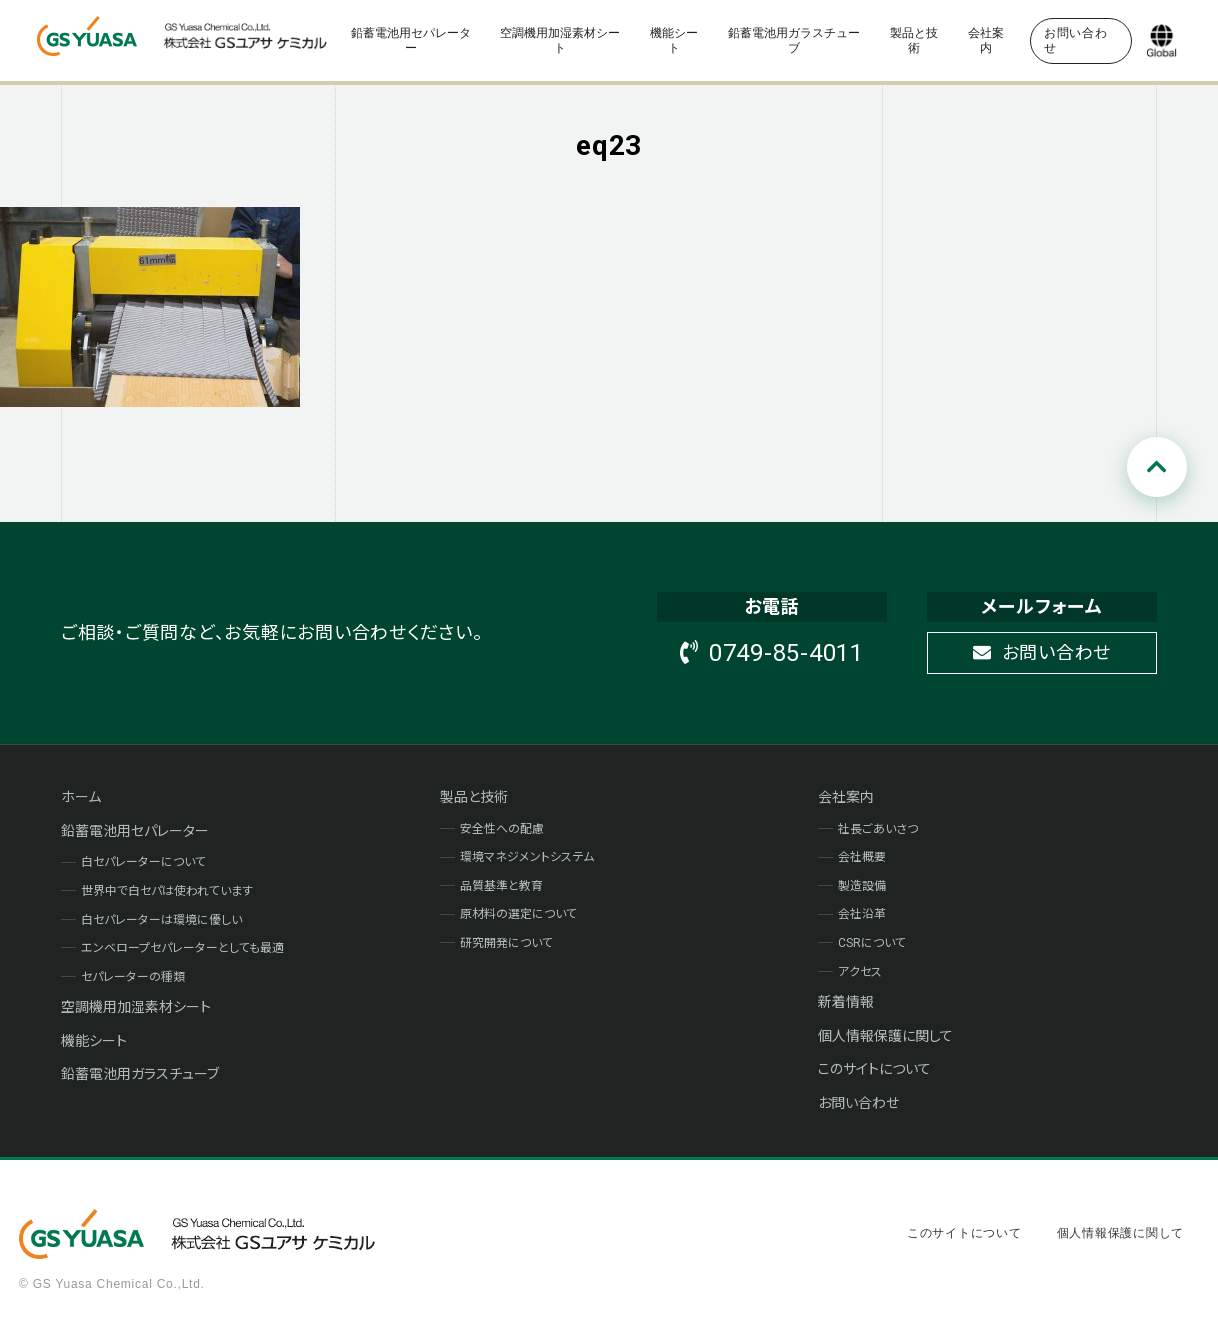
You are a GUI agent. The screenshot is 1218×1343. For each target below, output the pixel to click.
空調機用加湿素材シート (560, 40)
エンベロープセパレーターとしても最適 (182, 948)
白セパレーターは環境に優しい (161, 920)
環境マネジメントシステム (527, 857)
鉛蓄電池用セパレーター (411, 40)
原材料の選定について (518, 914)
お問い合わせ (1042, 652)
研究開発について (506, 943)
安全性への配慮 (502, 829)
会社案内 (986, 40)
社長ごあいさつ (878, 829)
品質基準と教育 (501, 886)
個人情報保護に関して (885, 1036)
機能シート (674, 40)
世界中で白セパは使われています (167, 891)
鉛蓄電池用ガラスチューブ (794, 40)
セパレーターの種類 (133, 977)
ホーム (81, 797)
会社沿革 (862, 914)
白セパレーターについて (143, 862)
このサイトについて (874, 1069)
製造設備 (862, 886)
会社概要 (862, 857)
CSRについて (872, 943)
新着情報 (846, 1002)
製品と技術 (914, 40)
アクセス (860, 972)
